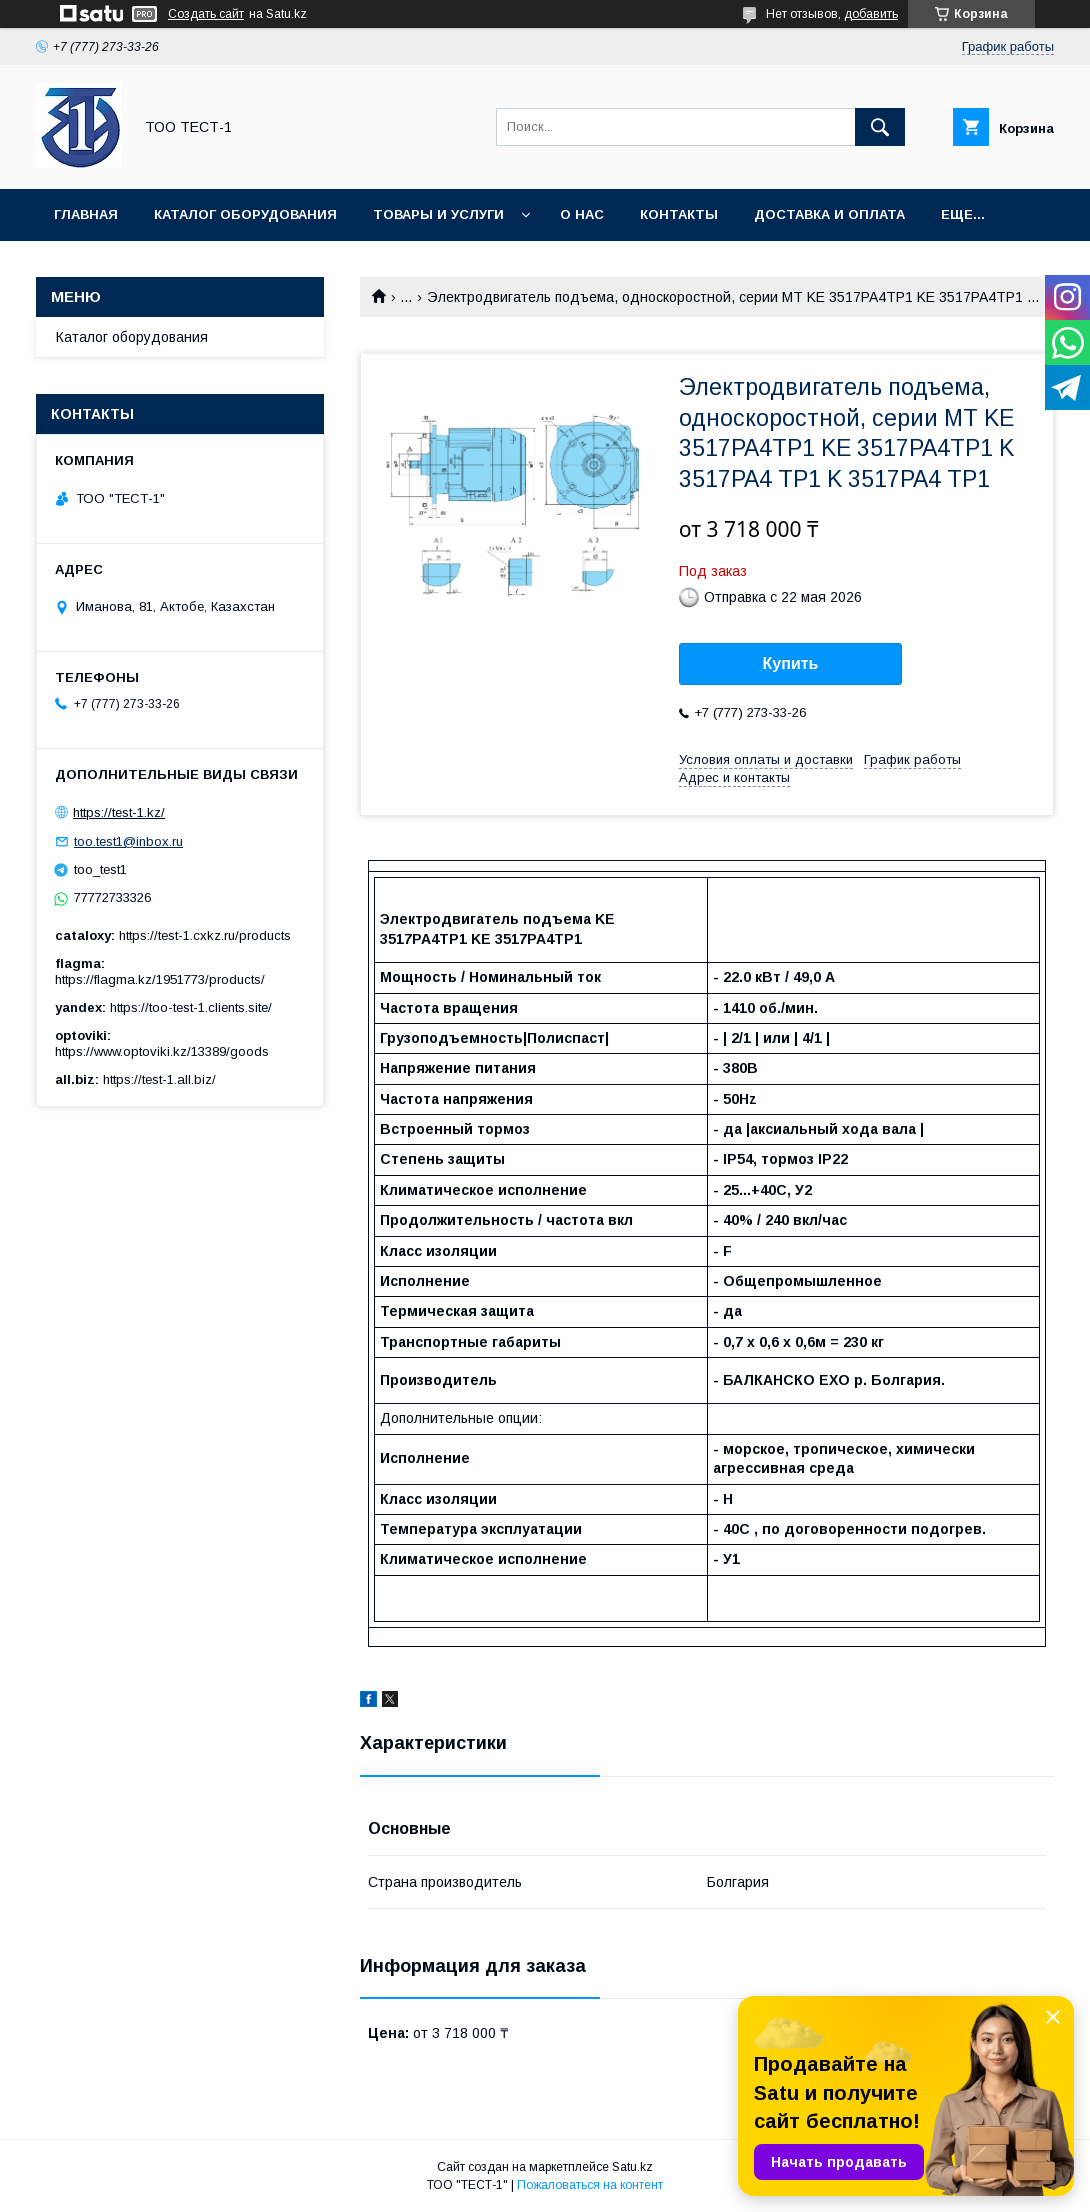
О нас (582, 214)
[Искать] (880, 127)
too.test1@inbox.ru (128, 841)
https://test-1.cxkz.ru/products (205, 935)
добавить (871, 14)
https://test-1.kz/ (119, 812)
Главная (86, 214)
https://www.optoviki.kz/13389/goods (162, 1051)
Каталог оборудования (245, 214)
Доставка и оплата (829, 214)
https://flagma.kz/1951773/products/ (160, 979)
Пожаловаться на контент (590, 2185)
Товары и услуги (438, 214)
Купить (791, 663)
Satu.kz (632, 2167)
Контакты (679, 214)
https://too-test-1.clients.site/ (191, 1007)
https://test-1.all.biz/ (159, 1079)
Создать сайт (206, 14)
